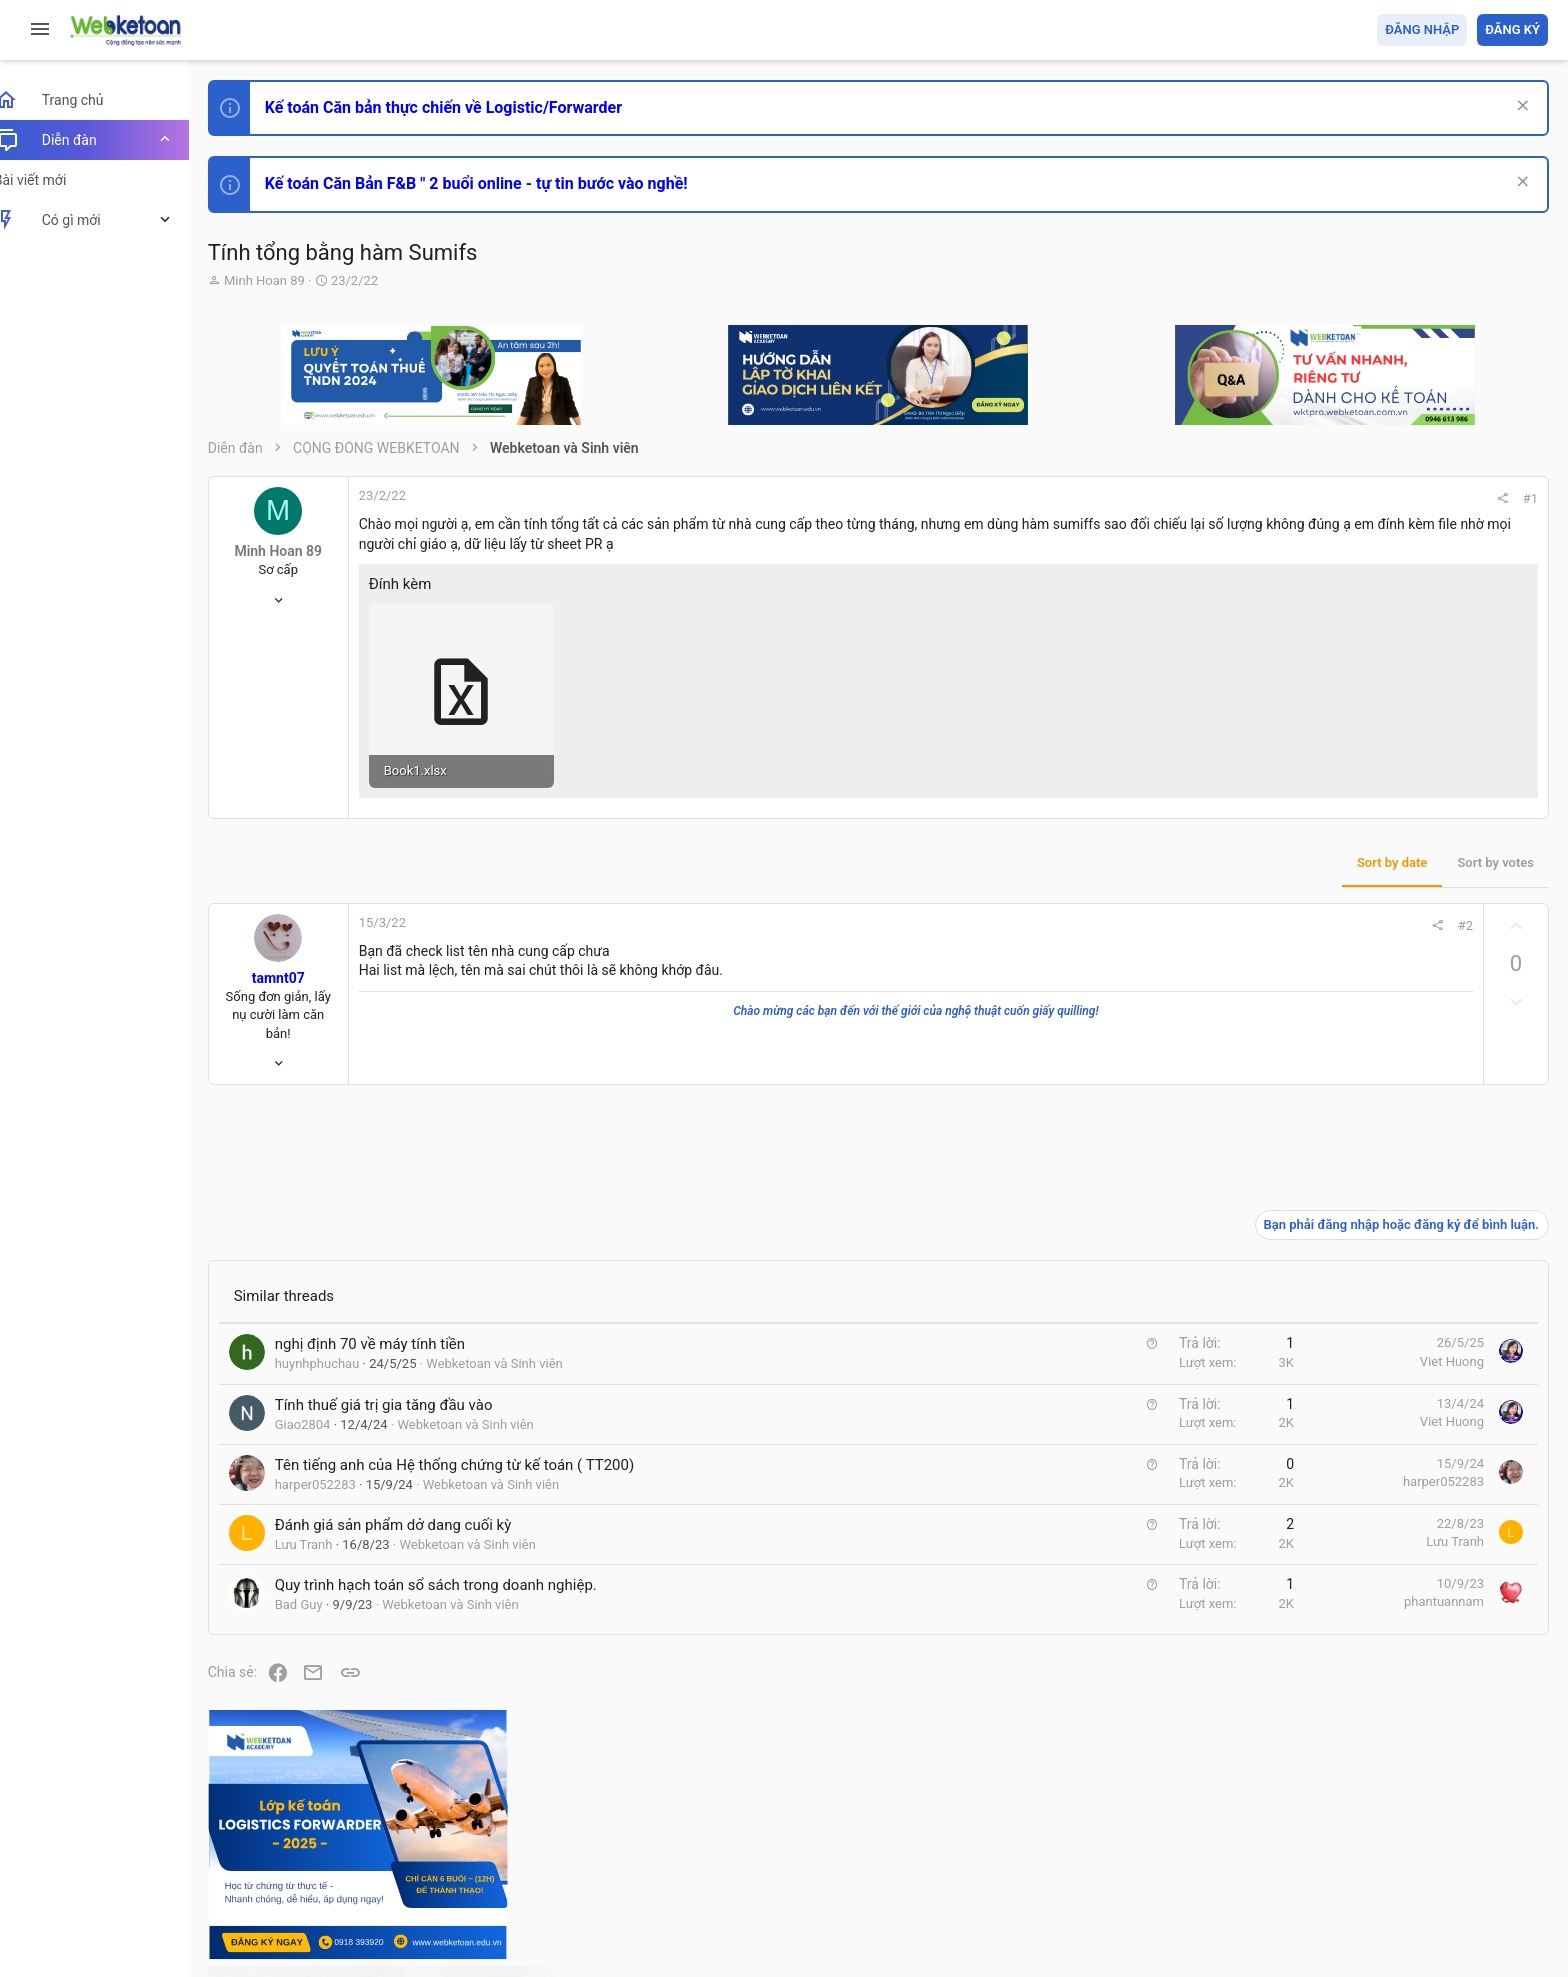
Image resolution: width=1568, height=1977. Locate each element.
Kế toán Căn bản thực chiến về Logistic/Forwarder (465, 107)
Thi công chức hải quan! (1426, 1139)
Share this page (1423, 1765)
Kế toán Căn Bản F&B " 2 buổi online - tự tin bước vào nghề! (498, 183)
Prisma (256, 1846)
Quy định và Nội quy (1213, 1846)
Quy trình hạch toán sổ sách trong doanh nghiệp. (458, 1566)
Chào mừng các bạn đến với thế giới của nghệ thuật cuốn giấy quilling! (791, 991)
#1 (1259, 498)
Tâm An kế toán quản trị (1392, 1653)
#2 (1194, 905)
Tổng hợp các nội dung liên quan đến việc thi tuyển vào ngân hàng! (1436, 1361)
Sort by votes (1224, 842)
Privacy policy (1321, 1846)
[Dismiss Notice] (1519, 107)
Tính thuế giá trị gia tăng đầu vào (406, 1385)
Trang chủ (1461, 1846)
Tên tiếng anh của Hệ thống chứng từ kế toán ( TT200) (477, 1445)
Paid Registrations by (393, 1914)
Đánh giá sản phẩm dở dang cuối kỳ (415, 1505)
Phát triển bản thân (1406, 1103)
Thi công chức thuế (1407, 1547)
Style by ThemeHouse (298, 1932)
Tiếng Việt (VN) (353, 1846)
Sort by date (1121, 842)
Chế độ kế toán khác (1410, 1436)
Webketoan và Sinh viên (517, 1344)
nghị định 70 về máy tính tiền (392, 1325)
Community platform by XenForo (405, 1896)
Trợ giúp (1397, 1846)
